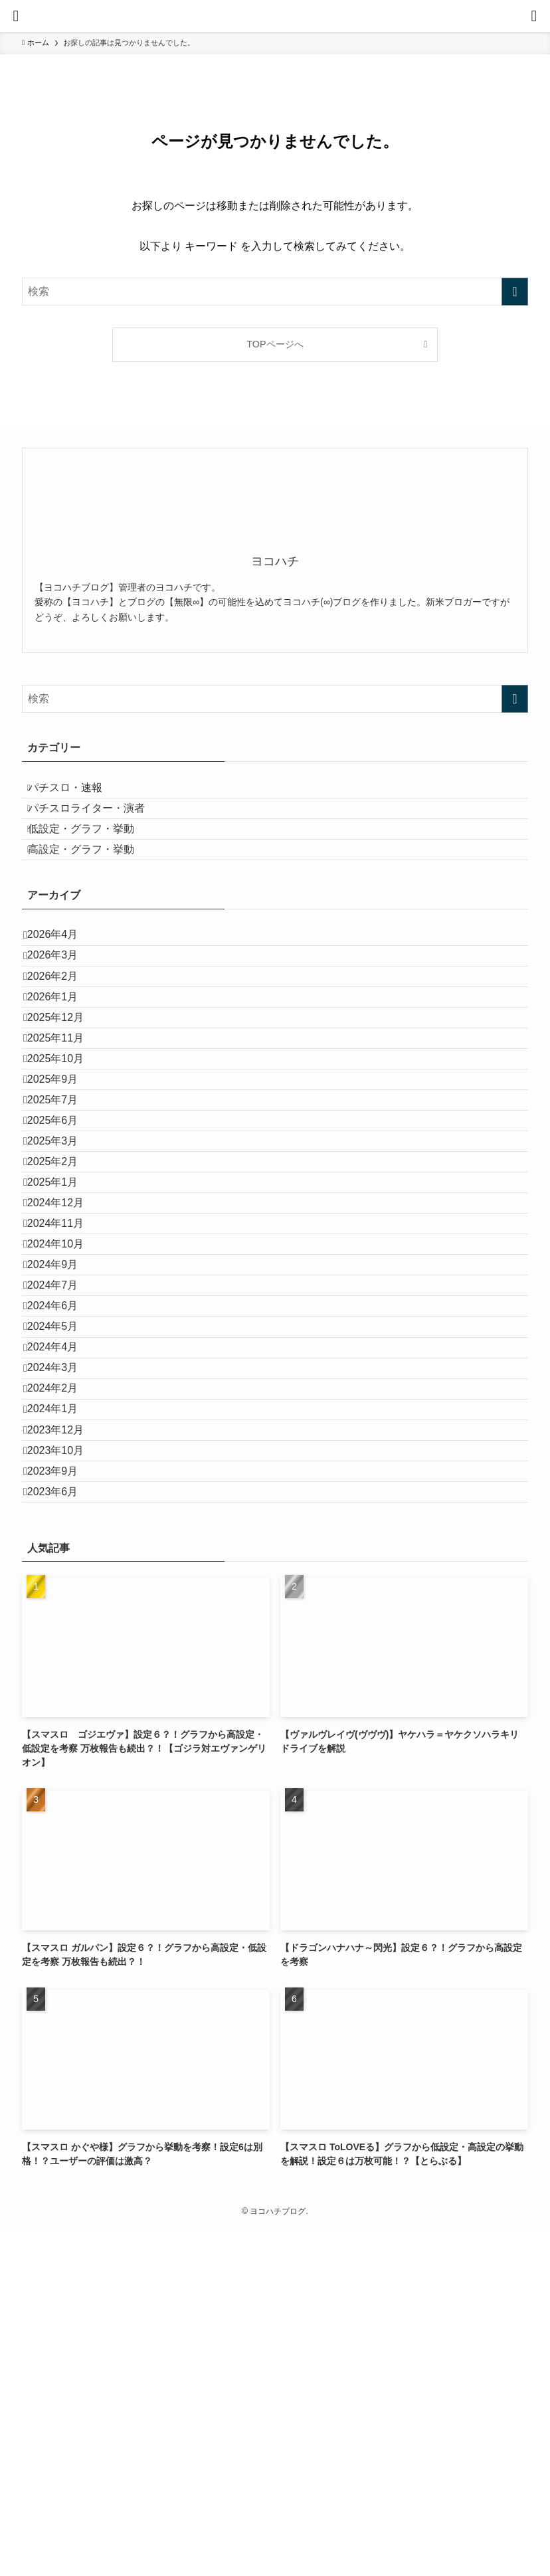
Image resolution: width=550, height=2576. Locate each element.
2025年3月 (63, 1298)
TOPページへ (274, 344)
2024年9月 (63, 1487)
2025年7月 (63, 1235)
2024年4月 (63, 1613)
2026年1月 (63, 1077)
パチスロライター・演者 (99, 824)
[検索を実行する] (515, 292)
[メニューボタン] (16, 16)
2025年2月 (63, 1329)
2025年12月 (66, 1109)
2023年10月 (66, 1770)
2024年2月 (63, 1676)
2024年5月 (63, 1581)
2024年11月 (66, 1423)
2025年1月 (63, 1361)
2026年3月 (63, 1014)
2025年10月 (66, 1172)
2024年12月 (66, 1392)
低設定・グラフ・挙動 (94, 856)
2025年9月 (63, 1204)
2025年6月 (63, 1266)
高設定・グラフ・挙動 (94, 887)
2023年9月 (63, 1801)
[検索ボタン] (534, 16)
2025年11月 (66, 1141)
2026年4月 (63, 983)
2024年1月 (63, 1707)
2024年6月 (63, 1550)
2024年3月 (63, 1644)
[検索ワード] (275, 292)
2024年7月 (63, 1518)
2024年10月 (66, 1455)
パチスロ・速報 (78, 792)
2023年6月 (63, 1833)
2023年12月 (66, 1738)
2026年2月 (63, 1046)
